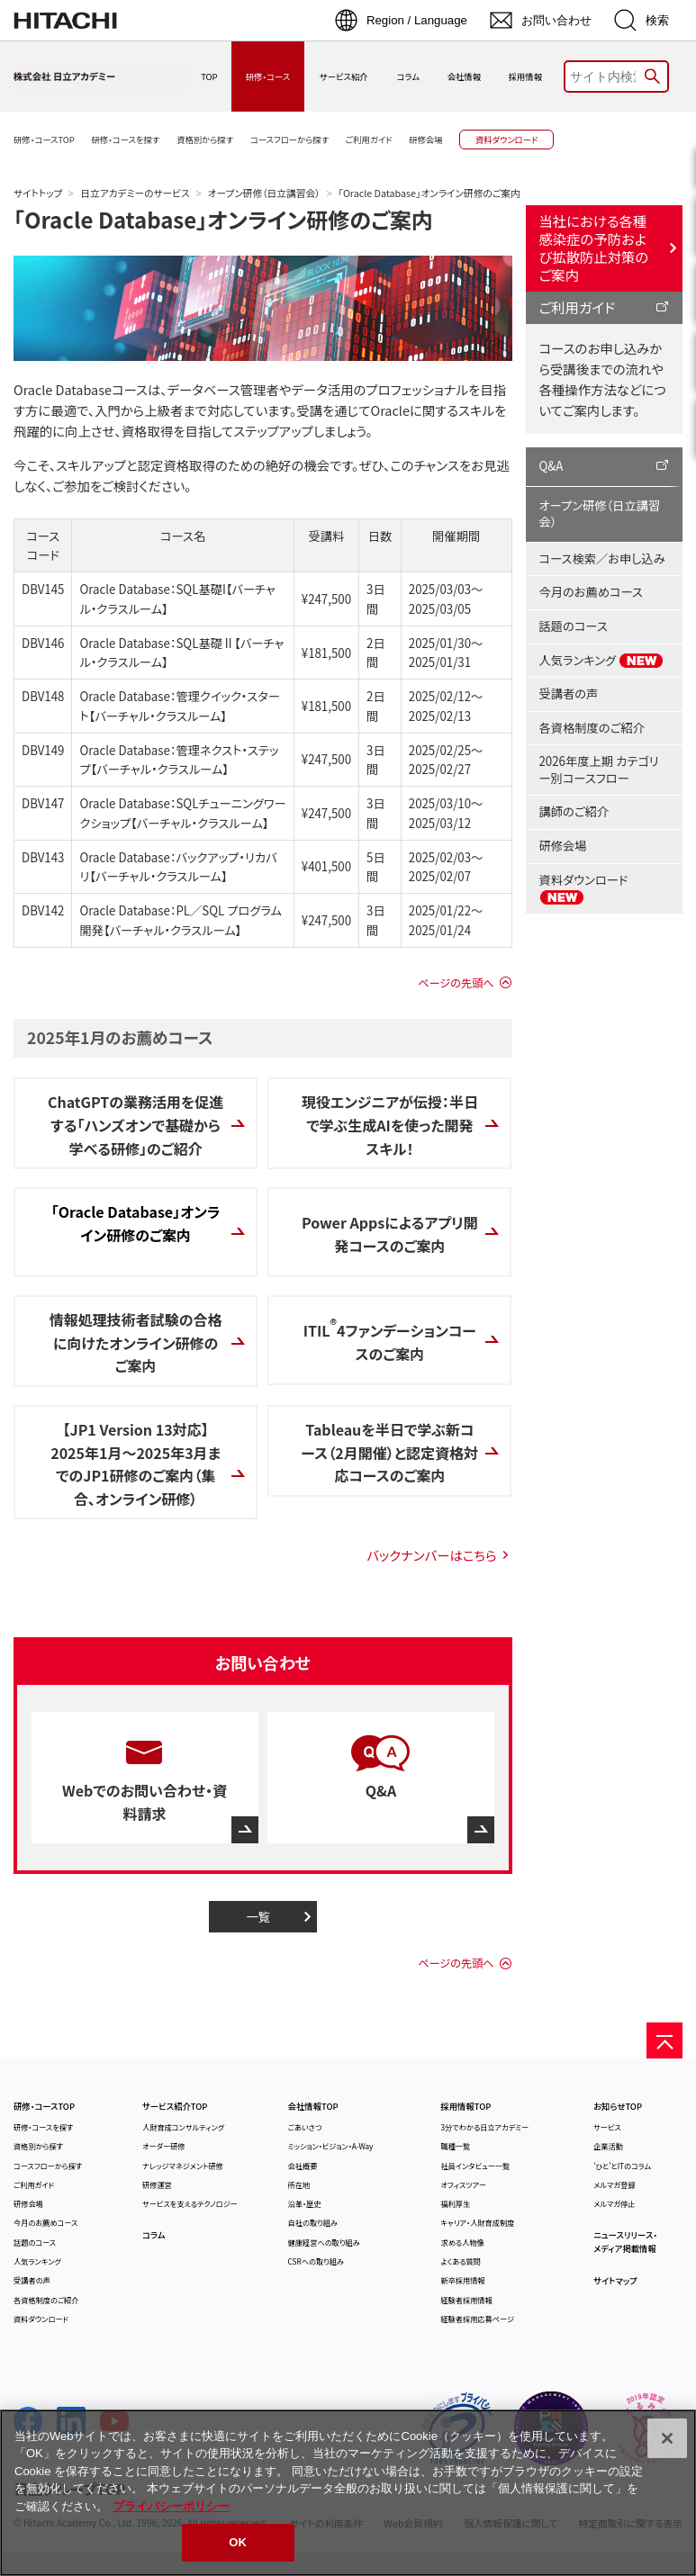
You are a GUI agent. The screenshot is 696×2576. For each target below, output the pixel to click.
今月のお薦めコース (591, 591)
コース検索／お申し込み (602, 558)
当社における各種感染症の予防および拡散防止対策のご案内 (594, 247)
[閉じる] (667, 2438)
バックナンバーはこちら (431, 1554)
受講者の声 (569, 693)
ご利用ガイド (577, 307)
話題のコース (573, 626)
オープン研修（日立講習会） (264, 193)
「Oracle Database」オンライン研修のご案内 (223, 219)
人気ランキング (601, 661)
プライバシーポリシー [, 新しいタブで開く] (171, 2506)
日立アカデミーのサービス (134, 193)
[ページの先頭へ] (664, 2040)
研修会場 (563, 845)
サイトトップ (38, 193)
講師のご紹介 (574, 811)
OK (238, 2542)
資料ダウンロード (583, 888)
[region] (348, 2492)
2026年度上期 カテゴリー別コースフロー (599, 769)
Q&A (551, 465)
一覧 (258, 1916)
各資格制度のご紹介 (592, 727)
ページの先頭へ (455, 983)
